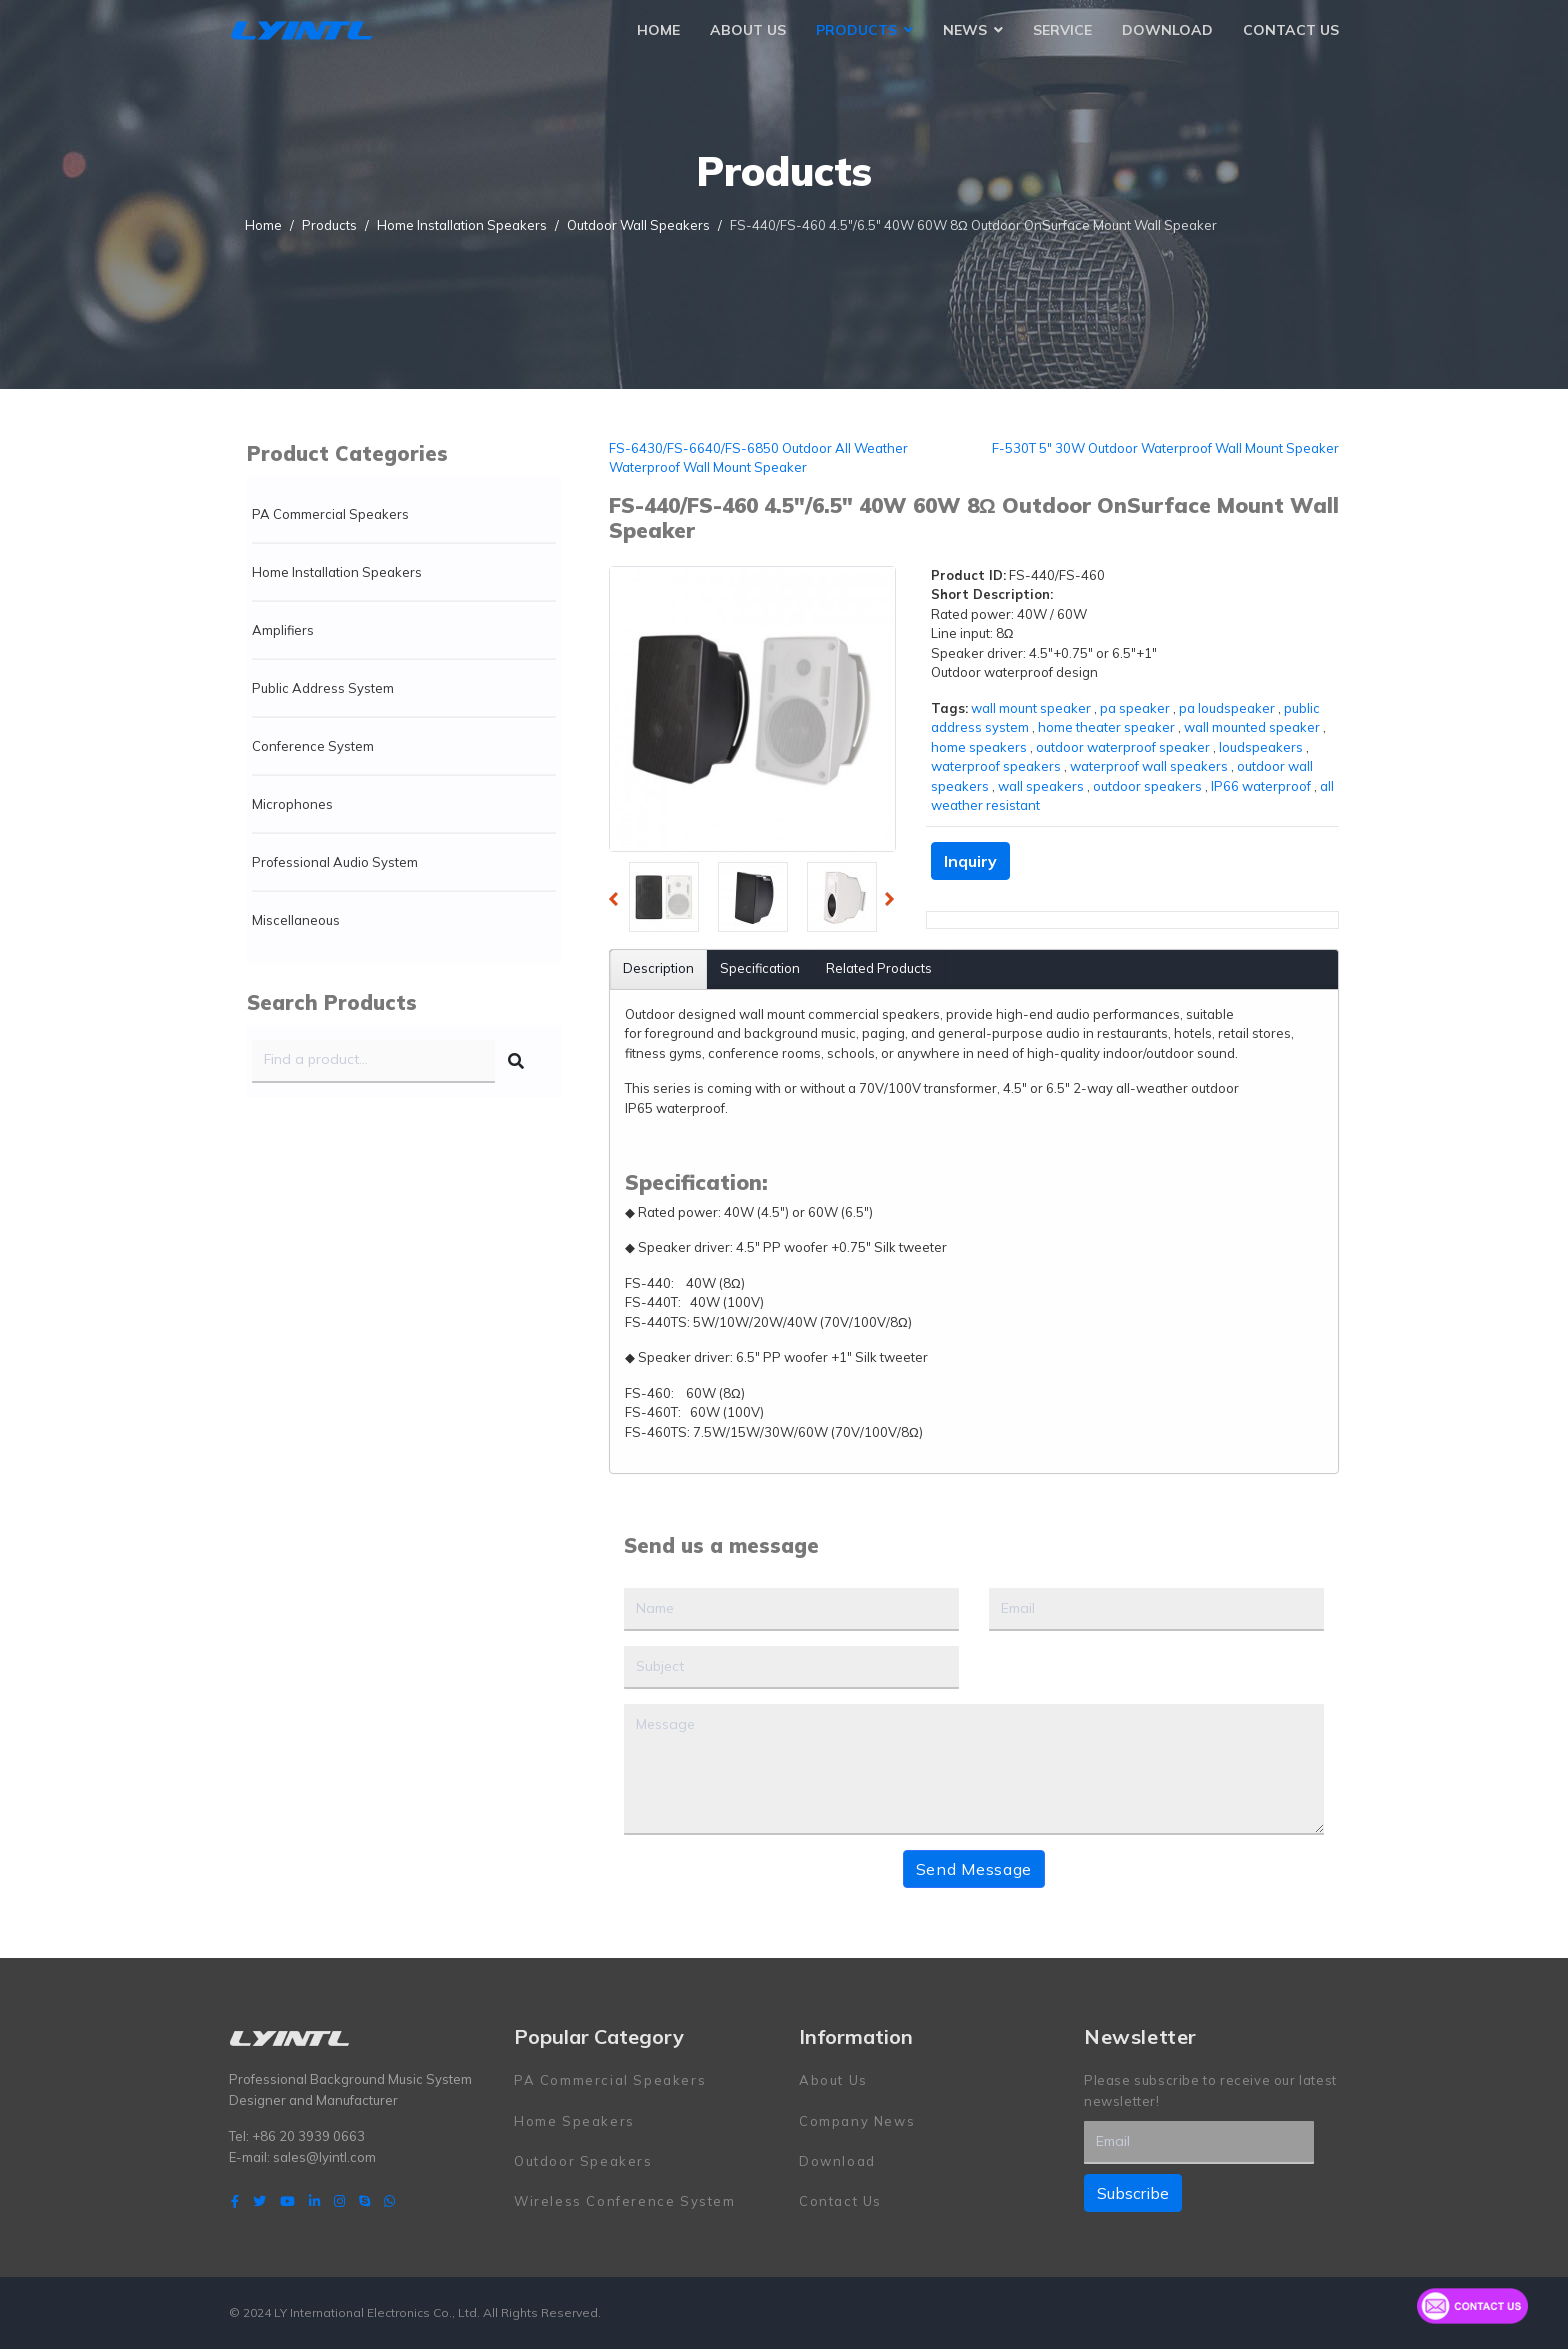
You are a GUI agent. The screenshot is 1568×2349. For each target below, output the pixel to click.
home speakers (979, 747)
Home (658, 30)
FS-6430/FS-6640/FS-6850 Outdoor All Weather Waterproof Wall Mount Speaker (758, 458)
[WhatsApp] (389, 2201)
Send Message (974, 1869)
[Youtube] (287, 2201)
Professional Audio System (335, 862)
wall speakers (1041, 786)
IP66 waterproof (1261, 786)
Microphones (292, 804)
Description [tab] (658, 968)
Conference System (313, 746)
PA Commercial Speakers (330, 514)
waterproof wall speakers (1149, 766)
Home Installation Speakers (337, 572)
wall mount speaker (1031, 708)
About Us (748, 30)
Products (856, 30)
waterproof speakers (996, 766)
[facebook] (235, 2201)
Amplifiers (283, 630)
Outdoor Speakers (583, 2161)
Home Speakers (574, 2121)
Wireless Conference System (625, 2201)
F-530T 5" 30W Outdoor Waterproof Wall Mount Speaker (1165, 448)
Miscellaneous (296, 920)
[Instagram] (339, 2201)
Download (1167, 30)
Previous (619, 902)
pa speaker (1135, 708)
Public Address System (323, 688)
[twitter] (259, 2201)
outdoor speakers (1147, 786)
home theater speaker (1106, 727)
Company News (857, 2121)
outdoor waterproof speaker (1123, 747)
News (965, 30)
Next (895, 902)
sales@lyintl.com (324, 2157)
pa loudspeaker (1227, 708)
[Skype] (364, 2201)
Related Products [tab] (879, 968)
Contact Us (1291, 30)
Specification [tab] (760, 968)
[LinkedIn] (314, 2201)
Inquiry (970, 861)
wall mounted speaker (1252, 727)
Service (1062, 30)
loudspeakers (1261, 747)
